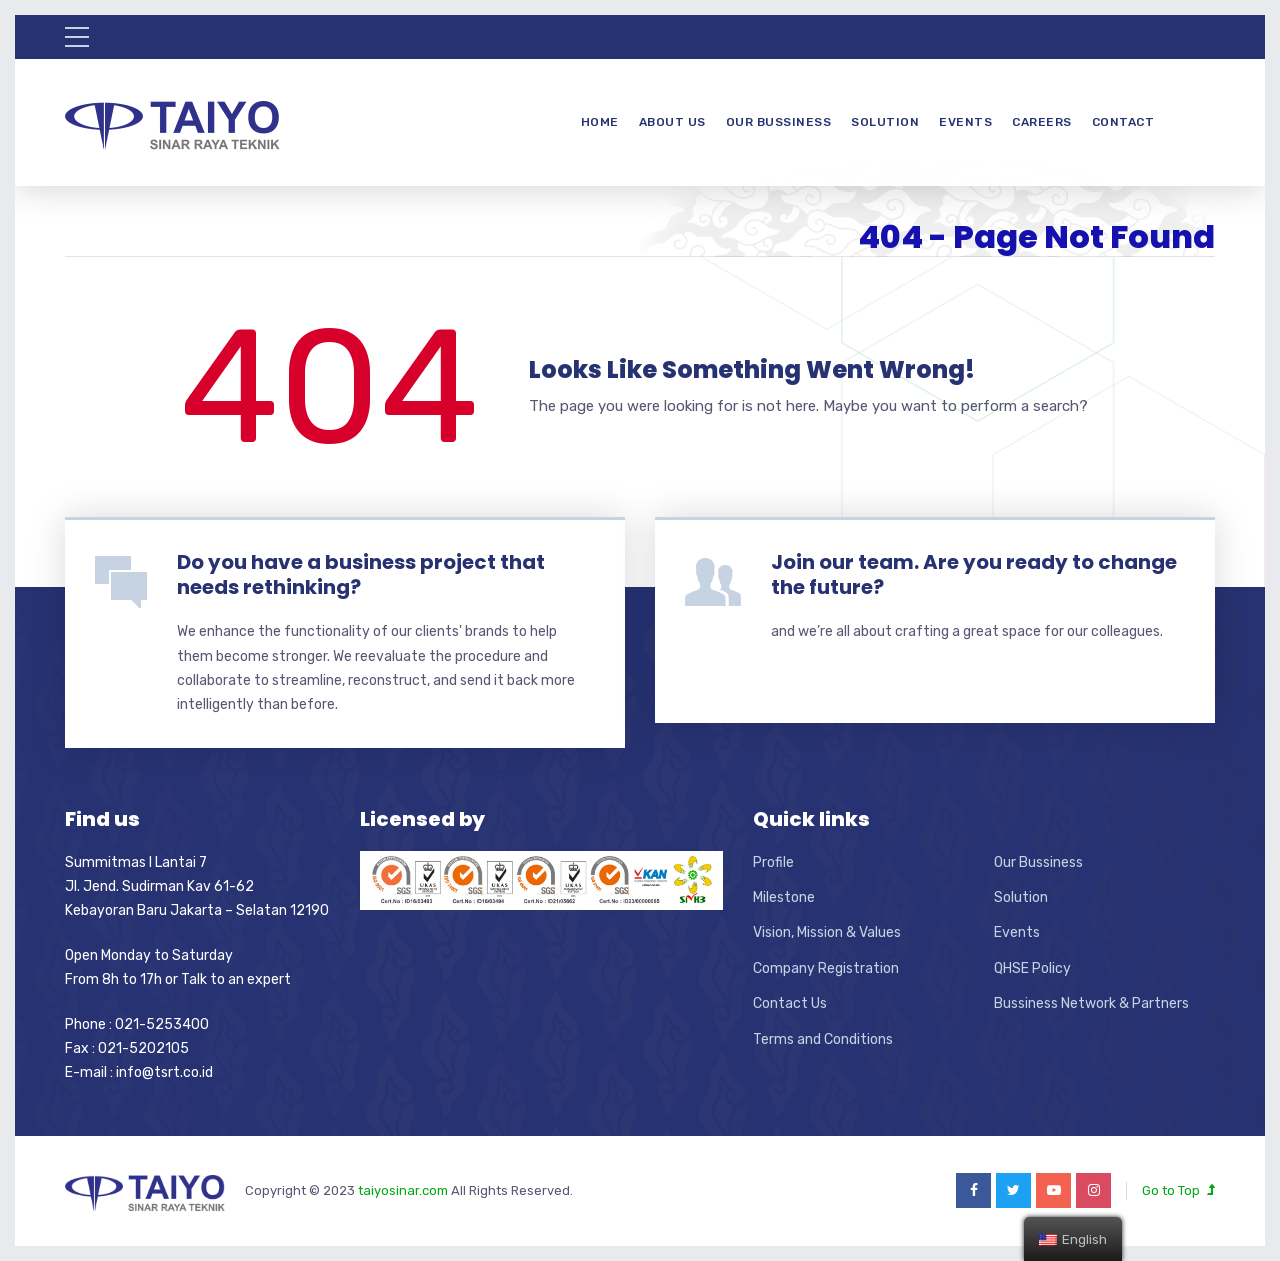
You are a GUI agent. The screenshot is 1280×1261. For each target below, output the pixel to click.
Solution (885, 122)
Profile (773, 862)
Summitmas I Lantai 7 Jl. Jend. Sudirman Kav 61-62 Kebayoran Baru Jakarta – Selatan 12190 (197, 887)
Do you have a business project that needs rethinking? (361, 574)
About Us (672, 122)
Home (600, 122)
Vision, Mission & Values (827, 932)
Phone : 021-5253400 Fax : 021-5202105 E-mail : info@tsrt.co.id (139, 1049)
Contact (1123, 122)
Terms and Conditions (823, 1039)
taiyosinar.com (404, 1190)
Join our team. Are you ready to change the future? (974, 574)
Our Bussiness (779, 122)
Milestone (784, 897)
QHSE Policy (1032, 968)
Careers (1042, 122)
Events (965, 122)
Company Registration (826, 968)
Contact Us (790, 1003)
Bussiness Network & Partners (1091, 1003)
